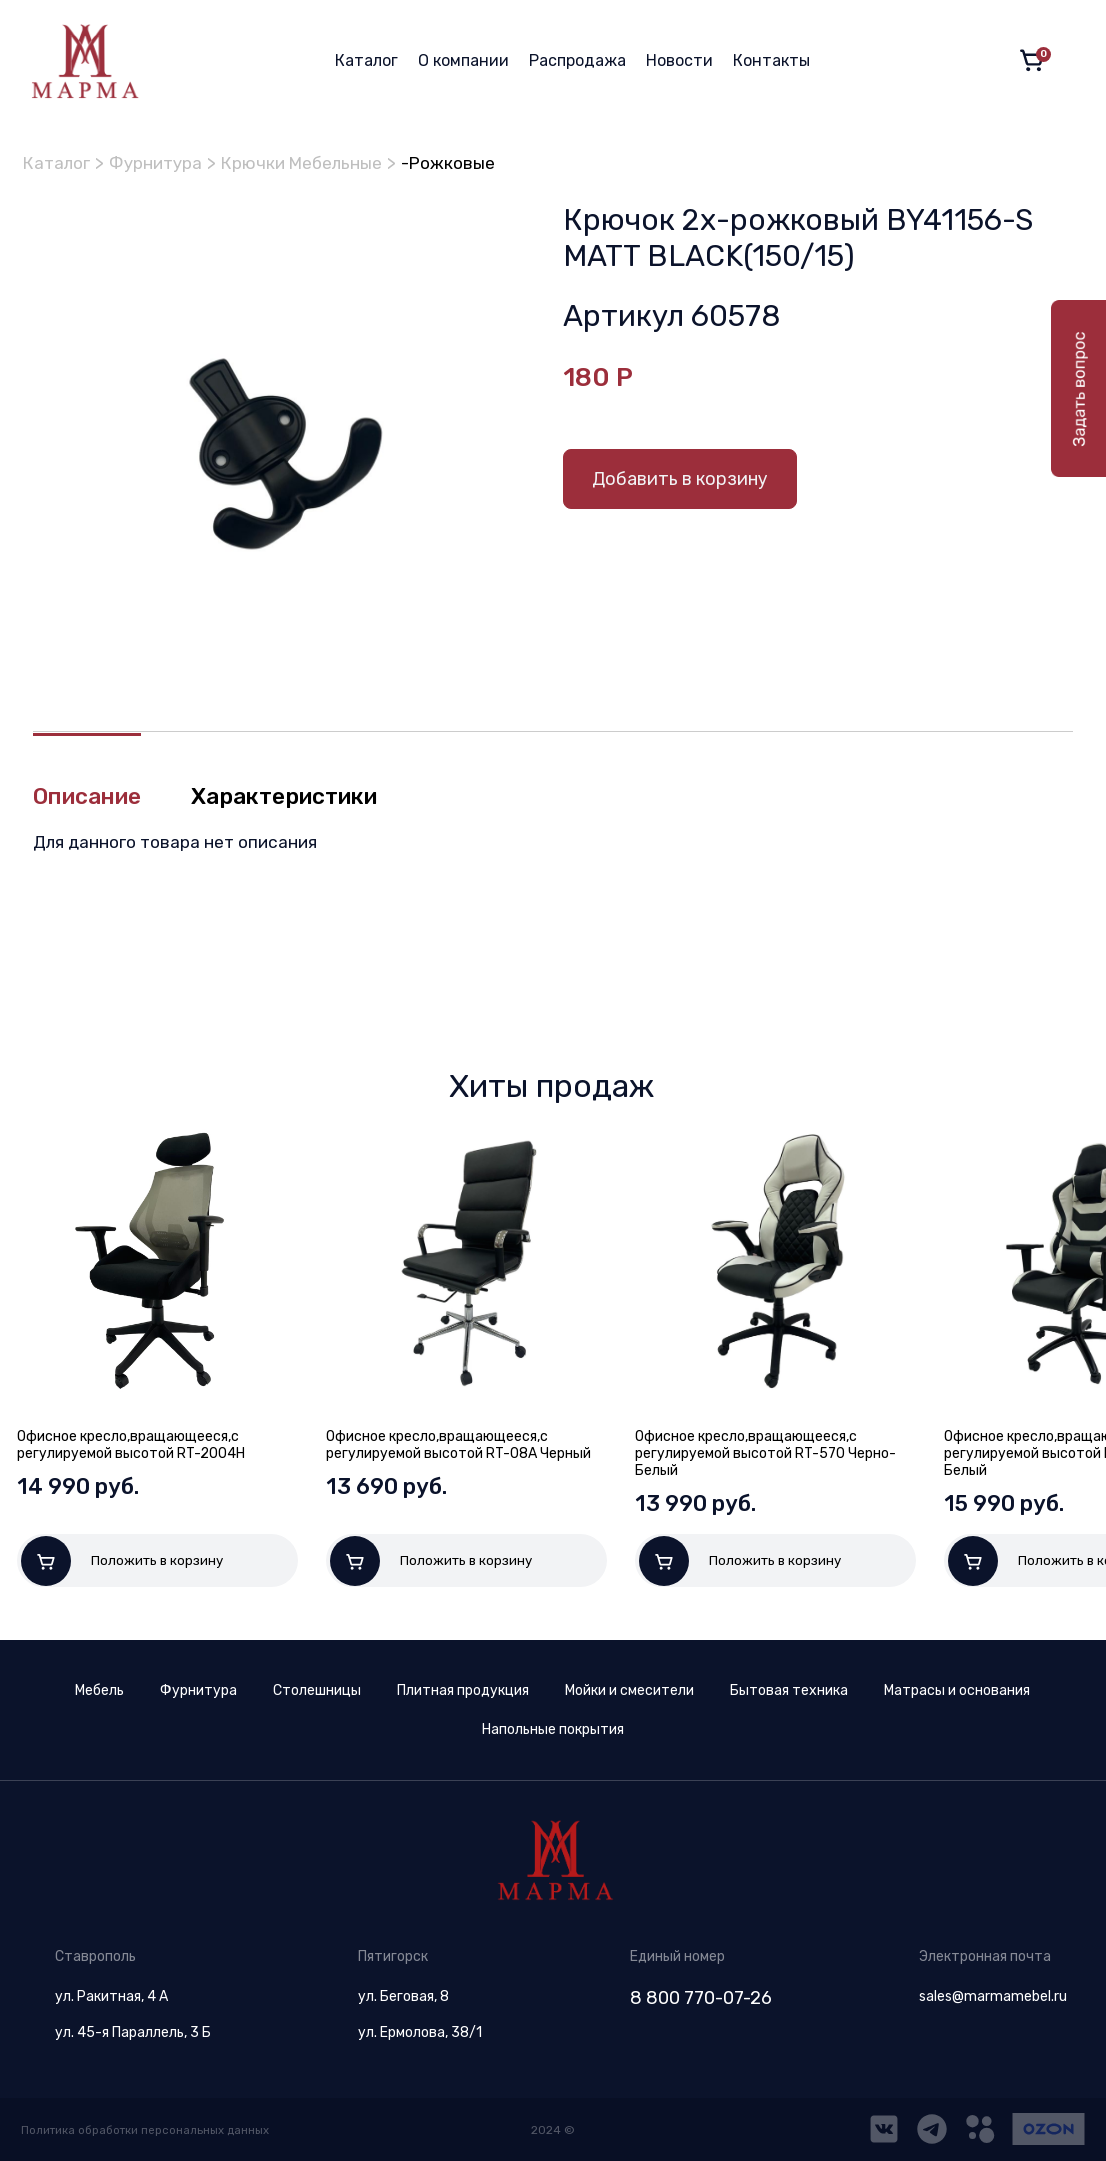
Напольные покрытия (553, 1729)
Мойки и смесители (629, 1690)
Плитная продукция (463, 1690)
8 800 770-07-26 (701, 1998)
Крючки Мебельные (316, 163)
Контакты (771, 60)
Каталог (366, 60)
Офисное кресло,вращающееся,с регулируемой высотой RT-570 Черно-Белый (765, 1454)
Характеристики (303, 798)
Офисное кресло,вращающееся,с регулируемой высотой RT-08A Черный (458, 1446)
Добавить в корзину (680, 479)
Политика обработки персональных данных (149, 2130)
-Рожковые (468, 163)
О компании (463, 60)
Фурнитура (163, 163)
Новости (679, 60)
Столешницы (317, 1690)
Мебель (99, 1690)
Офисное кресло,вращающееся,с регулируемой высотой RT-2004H (131, 1446)
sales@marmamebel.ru (993, 1996)
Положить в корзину (122, 1562)
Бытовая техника (789, 1690)
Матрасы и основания (957, 1690)
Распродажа (577, 60)
